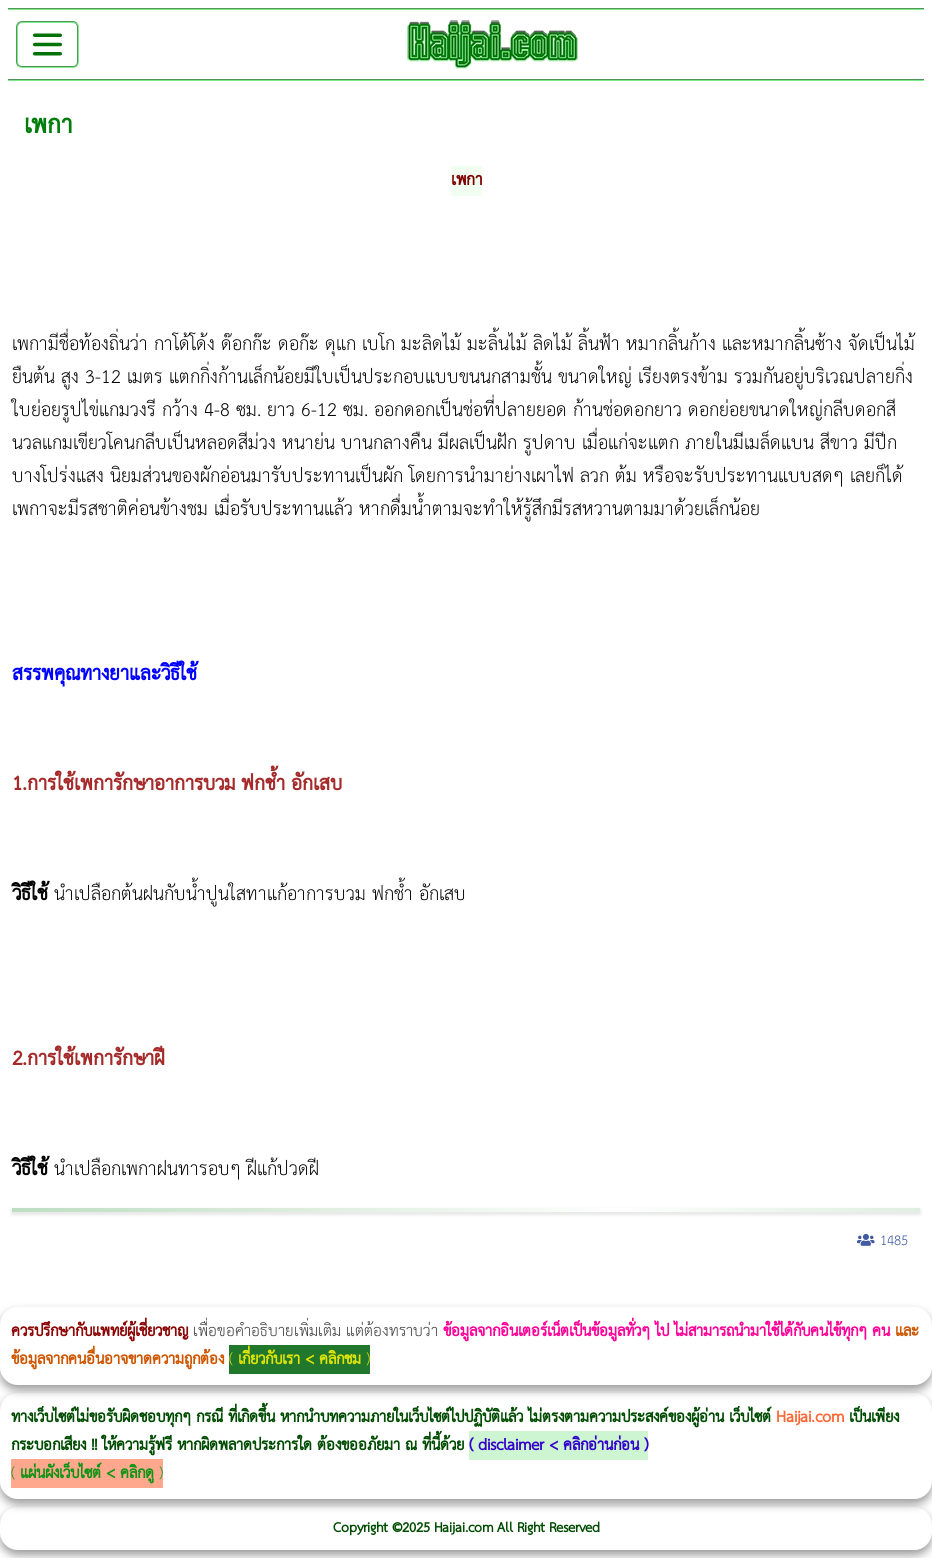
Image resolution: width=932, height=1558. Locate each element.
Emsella (540, 1293)
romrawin (614, 1293)
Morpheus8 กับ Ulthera (305, 1293)
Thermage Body (503, 1293)
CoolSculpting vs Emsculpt (367, 1293)
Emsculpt (561, 1293)
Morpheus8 (272, 1293)
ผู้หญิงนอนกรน (100, 1293)
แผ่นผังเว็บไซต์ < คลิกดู (87, 1473)
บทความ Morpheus (592, 1293)
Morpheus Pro (524, 1293)
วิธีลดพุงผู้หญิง (356, 1293)
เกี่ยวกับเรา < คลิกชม (299, 1359)
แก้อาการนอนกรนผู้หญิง (201, 1293)
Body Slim (289, 1293)
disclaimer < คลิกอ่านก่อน (558, 1445)
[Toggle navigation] (47, 44)
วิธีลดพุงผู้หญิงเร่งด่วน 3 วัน (283, 1293)
